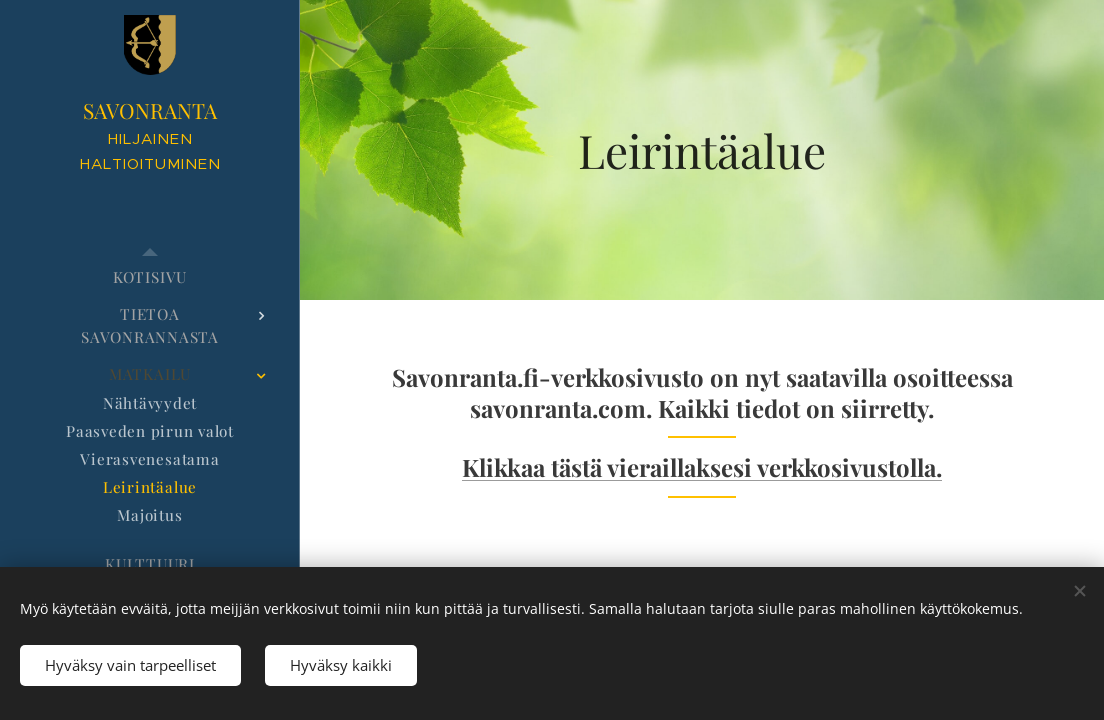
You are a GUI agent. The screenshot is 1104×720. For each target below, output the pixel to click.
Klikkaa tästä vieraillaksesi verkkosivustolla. (702, 467)
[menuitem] (150, 277)
